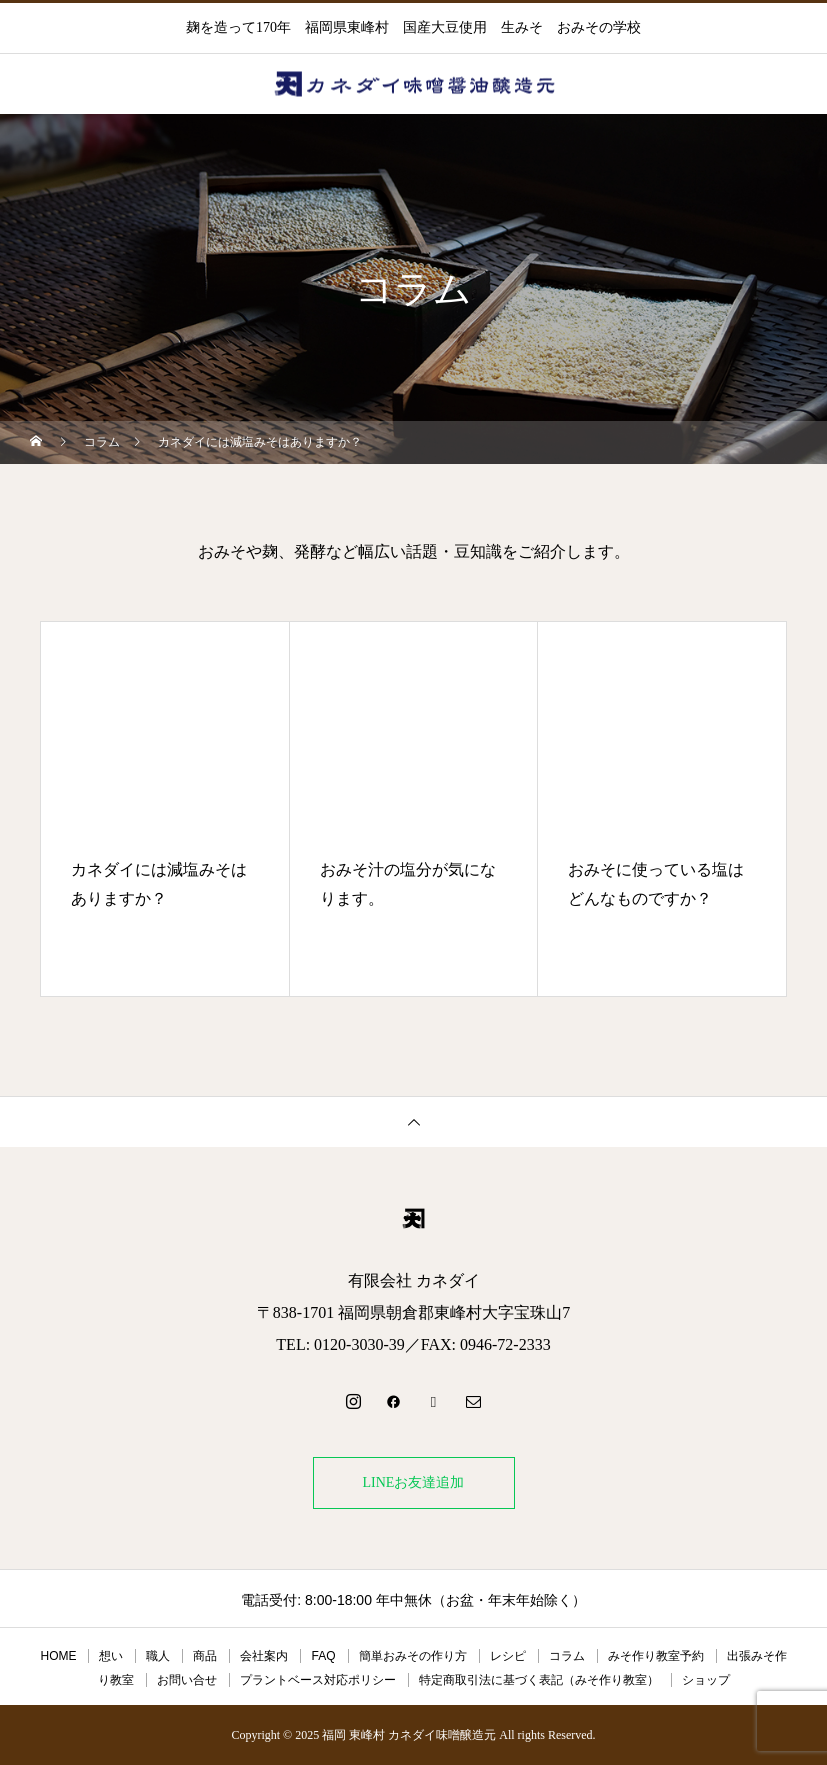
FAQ (323, 1656)
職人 (158, 1656)
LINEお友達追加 (414, 1482)
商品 (205, 1656)
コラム (567, 1656)
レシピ (508, 1656)
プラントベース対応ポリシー (318, 1680)
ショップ (706, 1680)
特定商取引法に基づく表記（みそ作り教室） (539, 1680)
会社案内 (264, 1656)
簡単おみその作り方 (413, 1656)
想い (111, 1656)
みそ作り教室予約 (656, 1656)
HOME (58, 1656)
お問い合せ (187, 1680)
